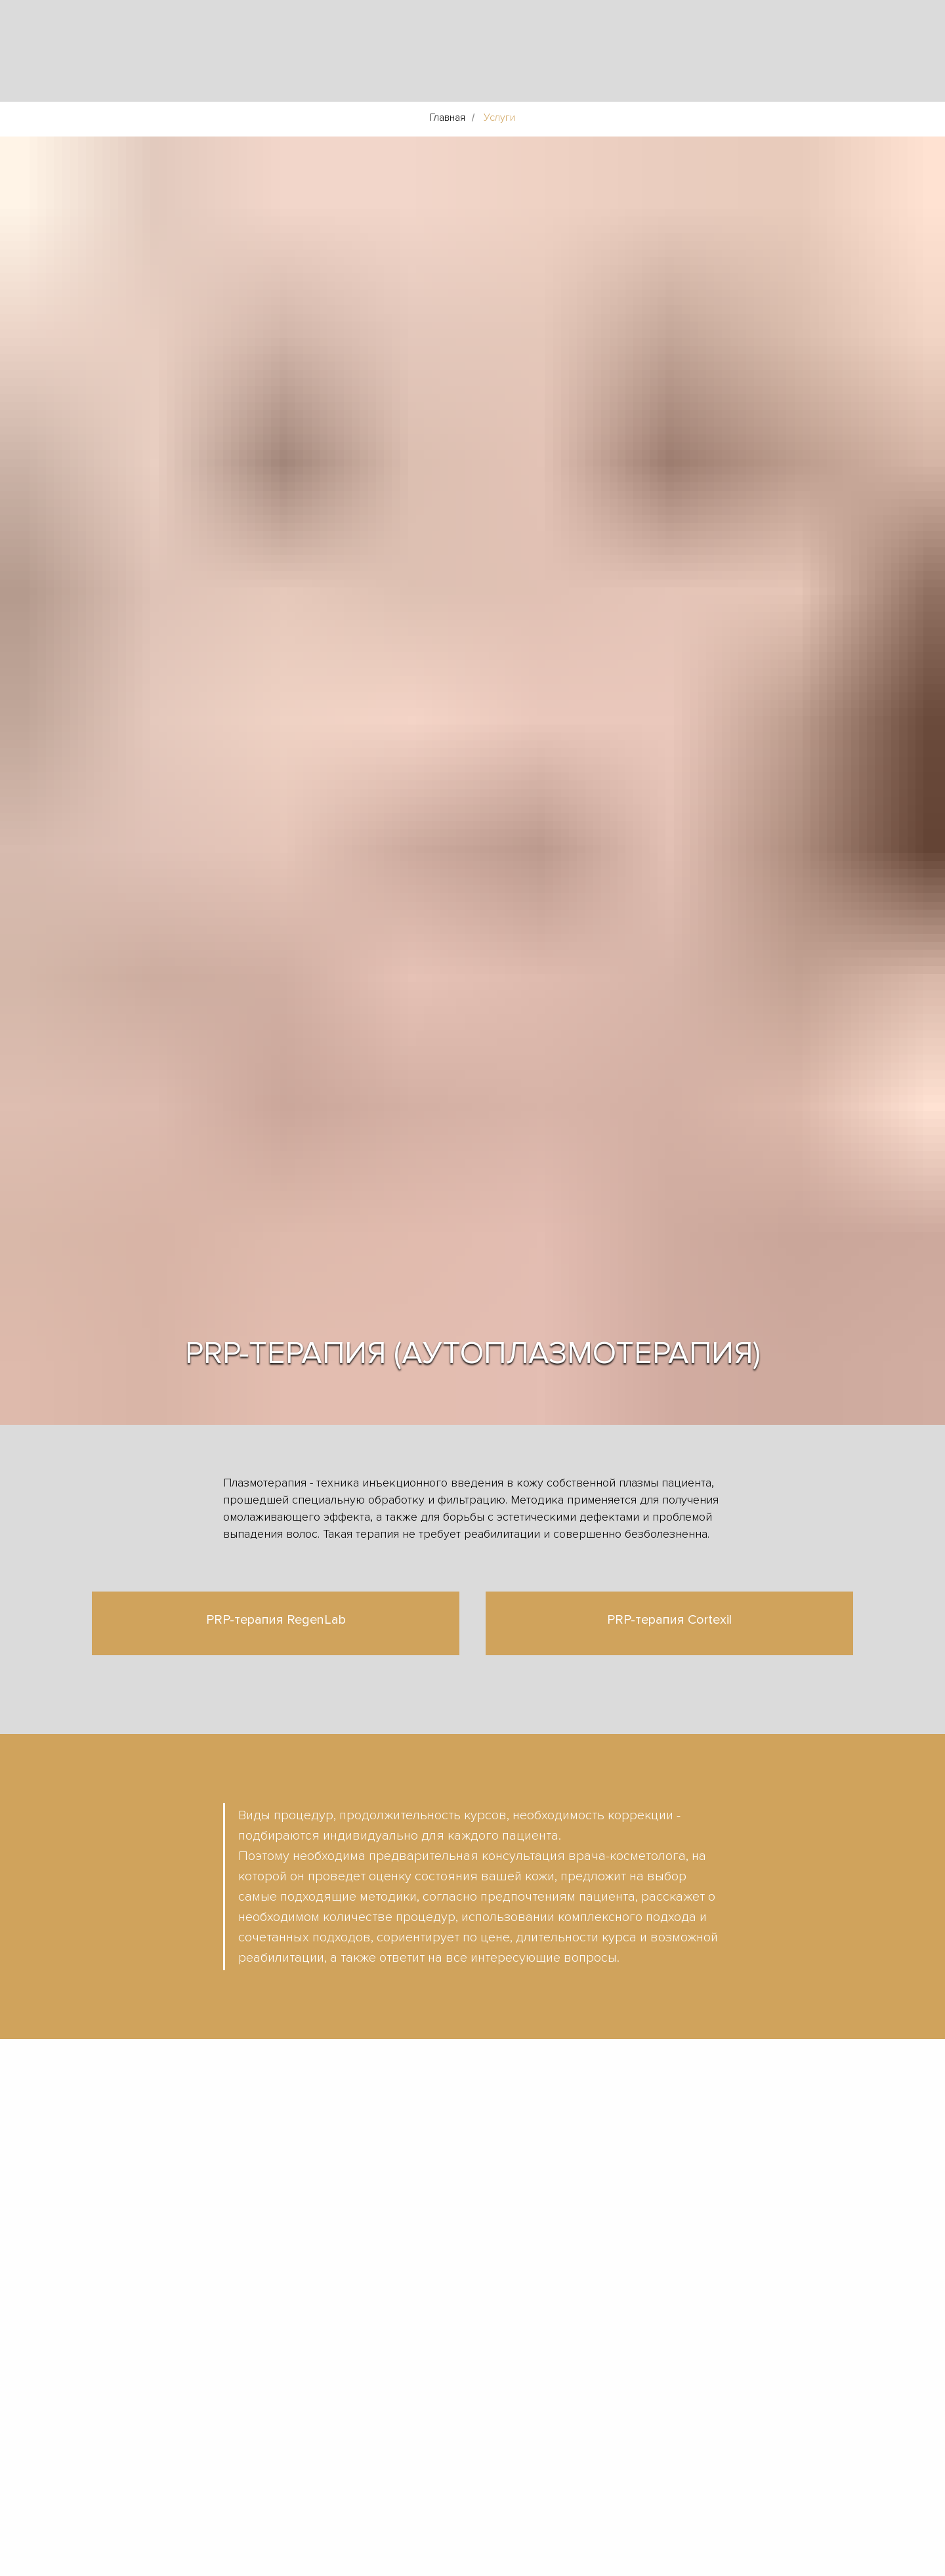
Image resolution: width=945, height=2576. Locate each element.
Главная (447, 118)
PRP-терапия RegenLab (276, 1620)
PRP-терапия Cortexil (669, 1620)
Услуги (499, 118)
